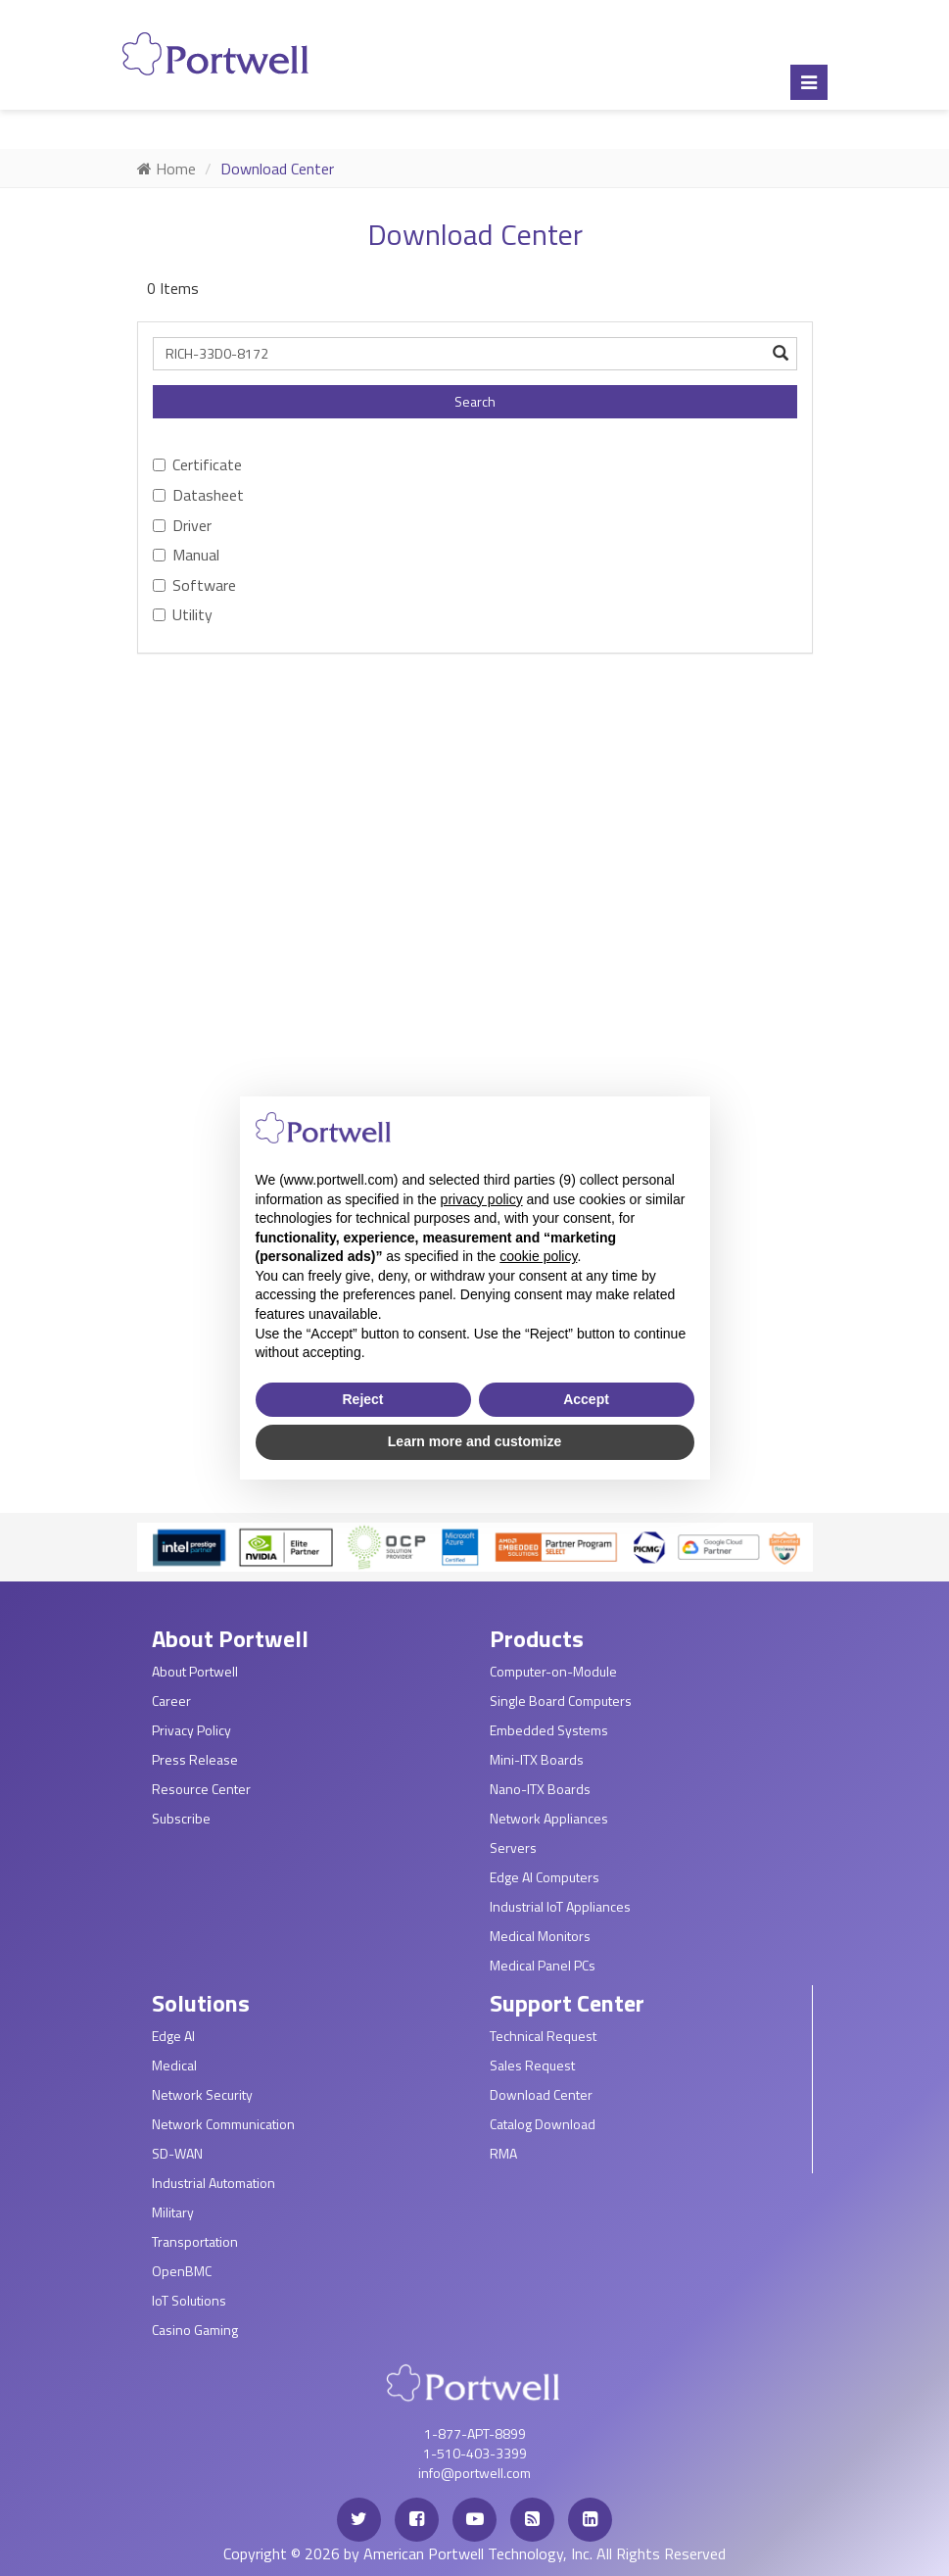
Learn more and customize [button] (474, 1441)
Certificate (197, 464)
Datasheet (198, 495)
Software (194, 585)
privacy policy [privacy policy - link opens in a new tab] (482, 1199)
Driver (182, 525)
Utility (183, 614)
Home (166, 168)
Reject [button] (362, 1399)
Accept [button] (586, 1399)
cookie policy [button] (538, 1256)
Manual (186, 554)
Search (475, 401)
